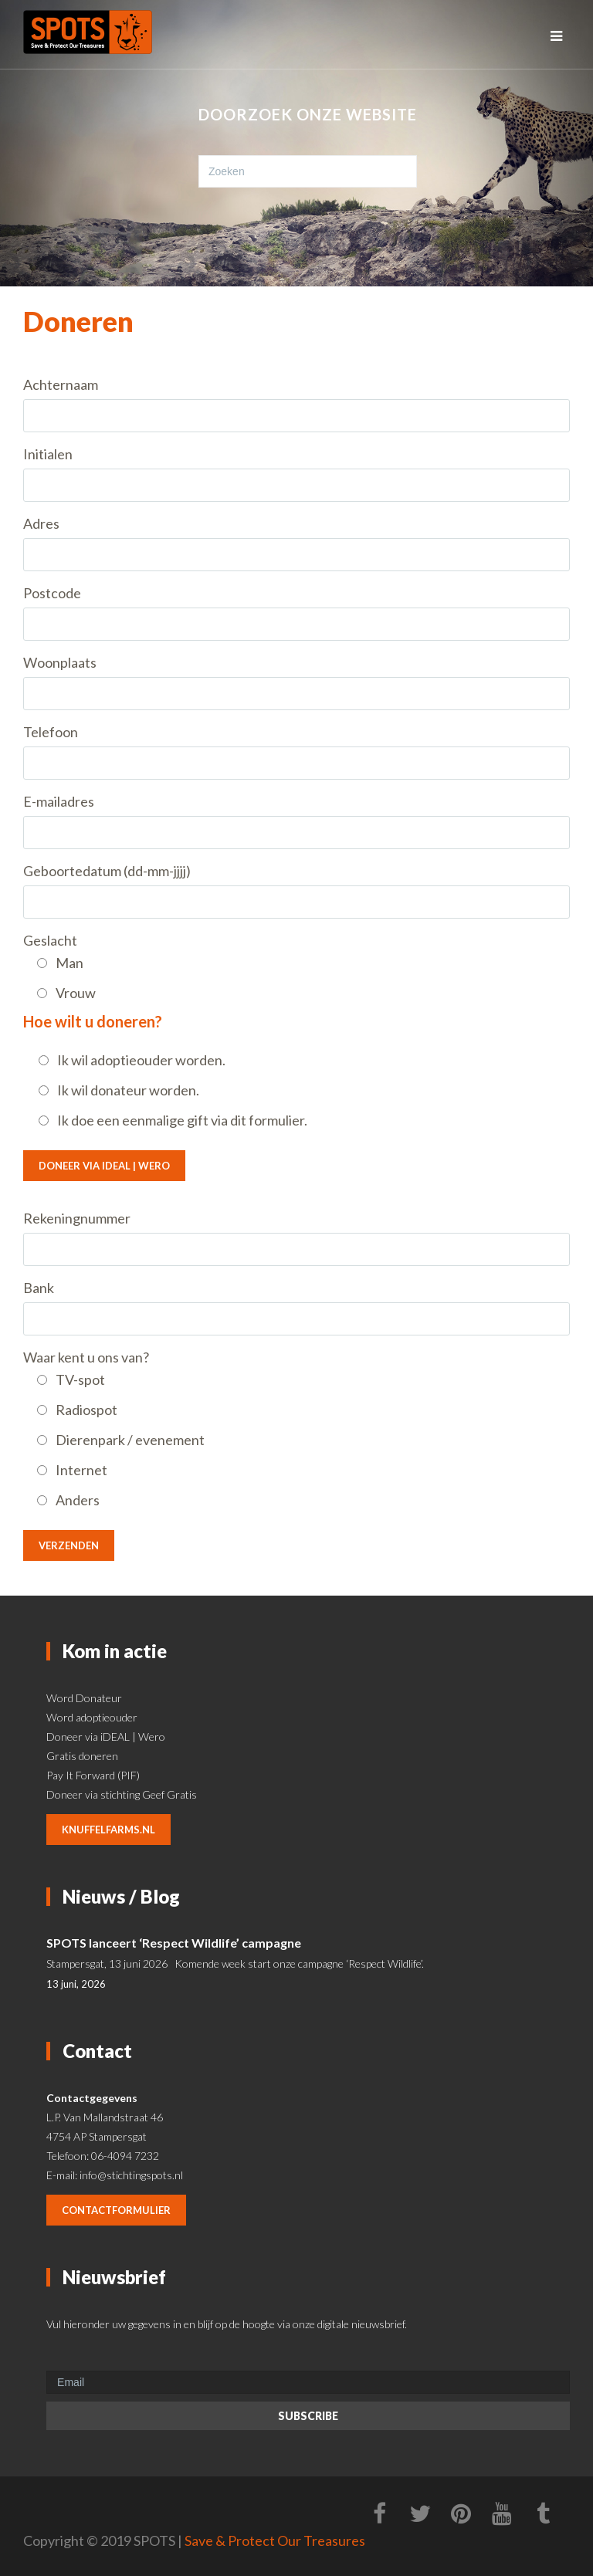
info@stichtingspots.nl (131, 2175)
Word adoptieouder (91, 1717)
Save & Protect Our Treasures (275, 2540)
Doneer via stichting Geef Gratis (121, 1794)
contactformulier (116, 2210)
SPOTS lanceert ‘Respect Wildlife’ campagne (173, 1942)
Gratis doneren (82, 1755)
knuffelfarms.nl (108, 1829)
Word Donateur (84, 1697)
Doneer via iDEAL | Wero (104, 1165)
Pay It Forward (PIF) (93, 1775)
